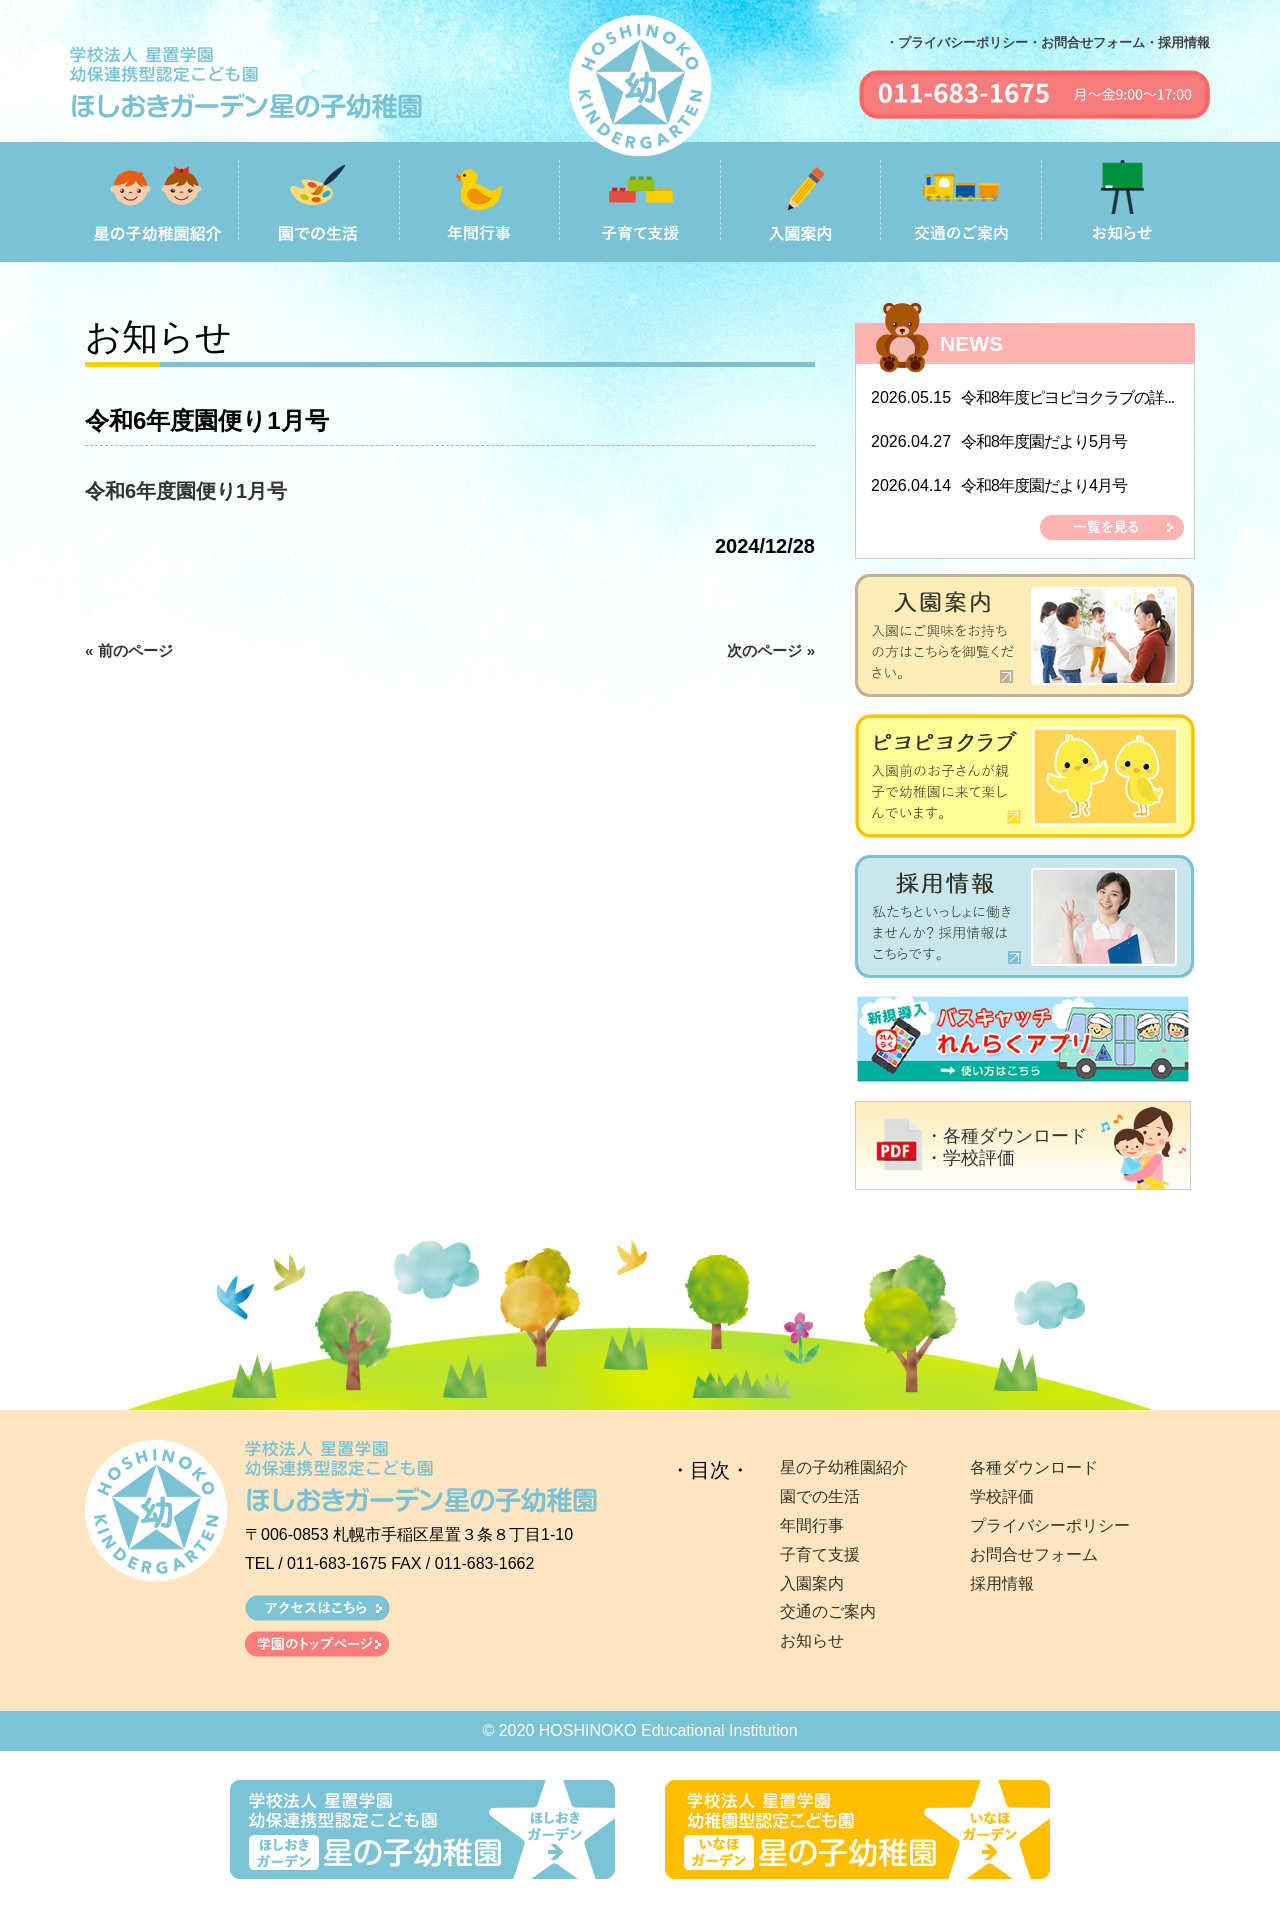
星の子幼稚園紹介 (844, 1467)
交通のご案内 (828, 1611)
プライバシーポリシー (1050, 1525)
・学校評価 (970, 1158)
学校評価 (1002, 1496)
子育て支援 (820, 1554)
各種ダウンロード (1034, 1467)
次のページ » (771, 650)
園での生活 (820, 1496)
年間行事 (812, 1525)
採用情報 (1002, 1583)
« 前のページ (129, 650)
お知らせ (812, 1640)
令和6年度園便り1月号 (186, 491)
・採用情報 (1177, 42)
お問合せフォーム (1034, 1554)
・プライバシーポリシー (956, 42)
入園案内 (812, 1583)
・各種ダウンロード (1006, 1136)
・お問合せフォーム (1086, 42)
